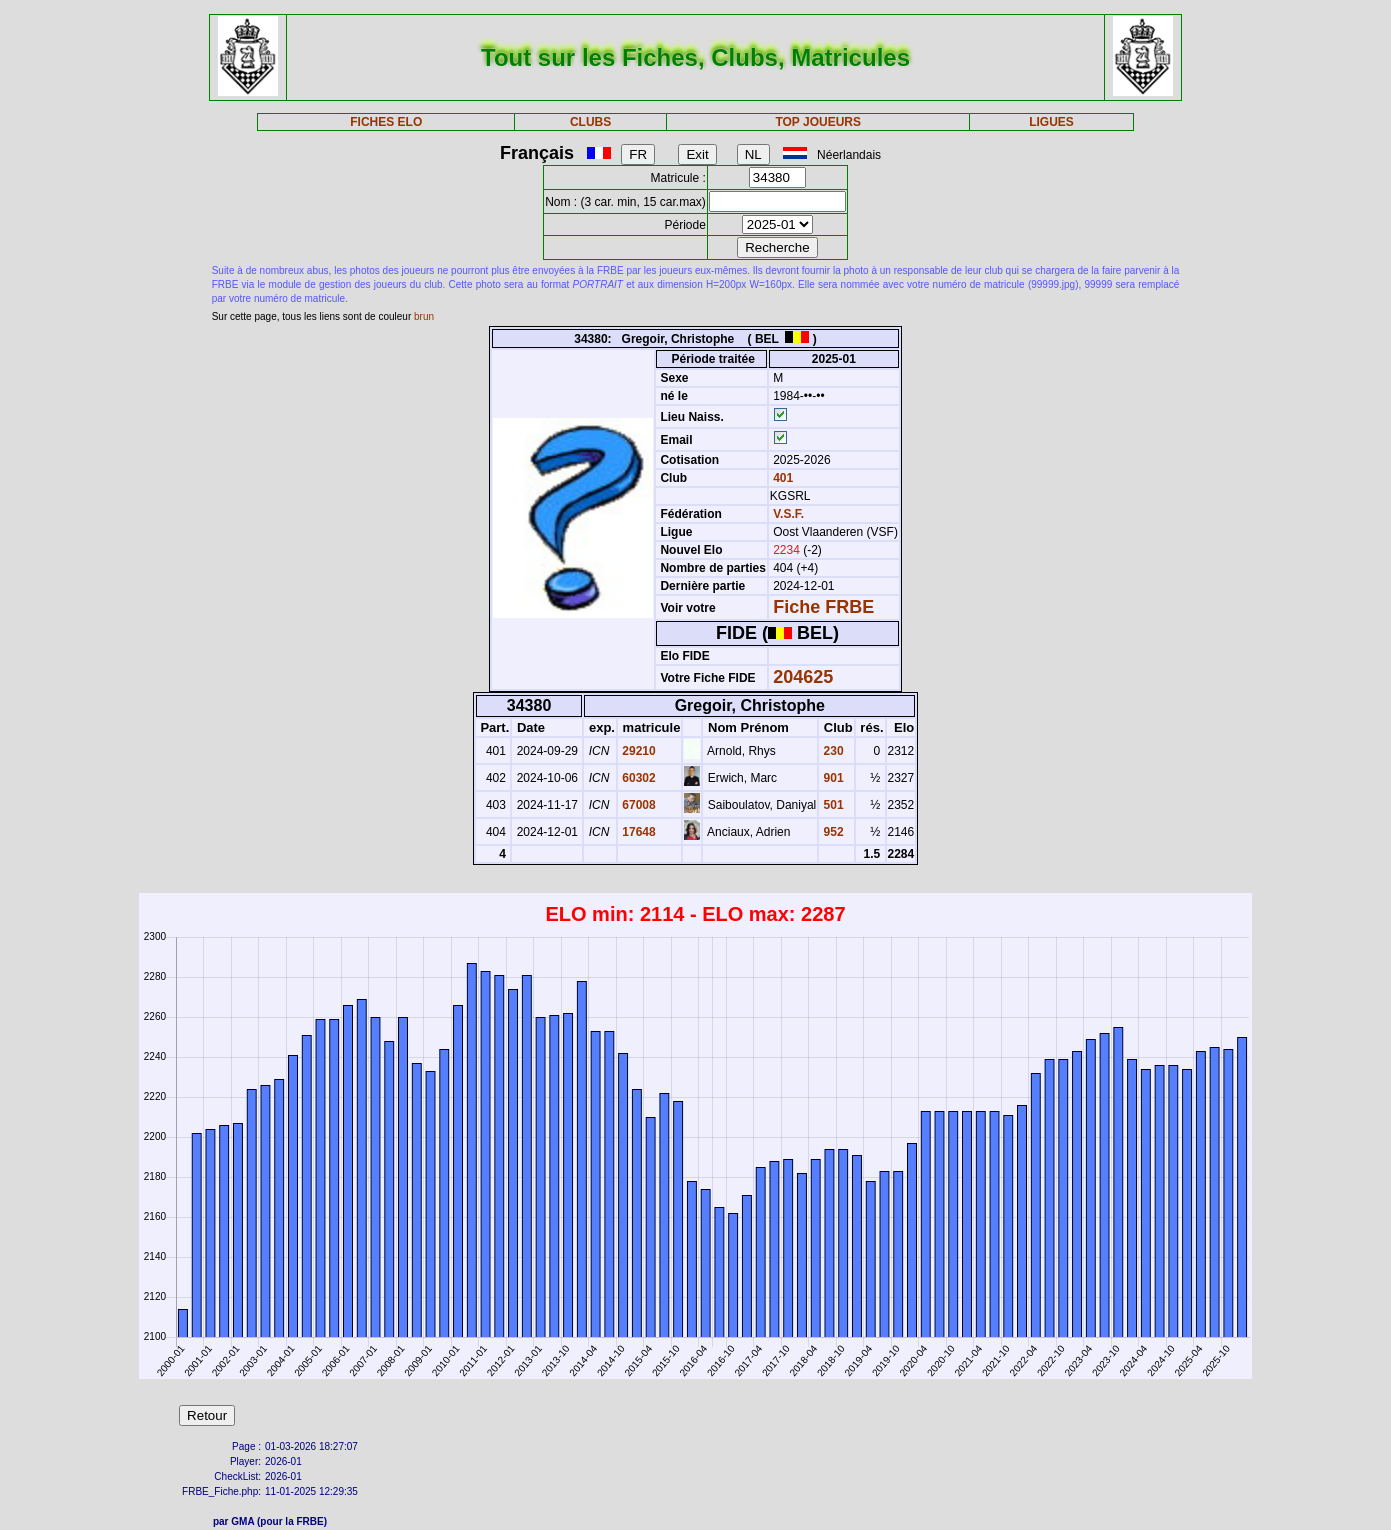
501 (831, 805)
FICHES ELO (386, 122)
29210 (637, 751)
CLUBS (590, 122)
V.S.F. (788, 514)
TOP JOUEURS (818, 122)
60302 (637, 778)
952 (831, 832)
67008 (637, 805)
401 (781, 478)
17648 (637, 832)
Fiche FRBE (823, 607)
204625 (803, 677)
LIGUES (1051, 122)
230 (831, 751)
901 (831, 778)
